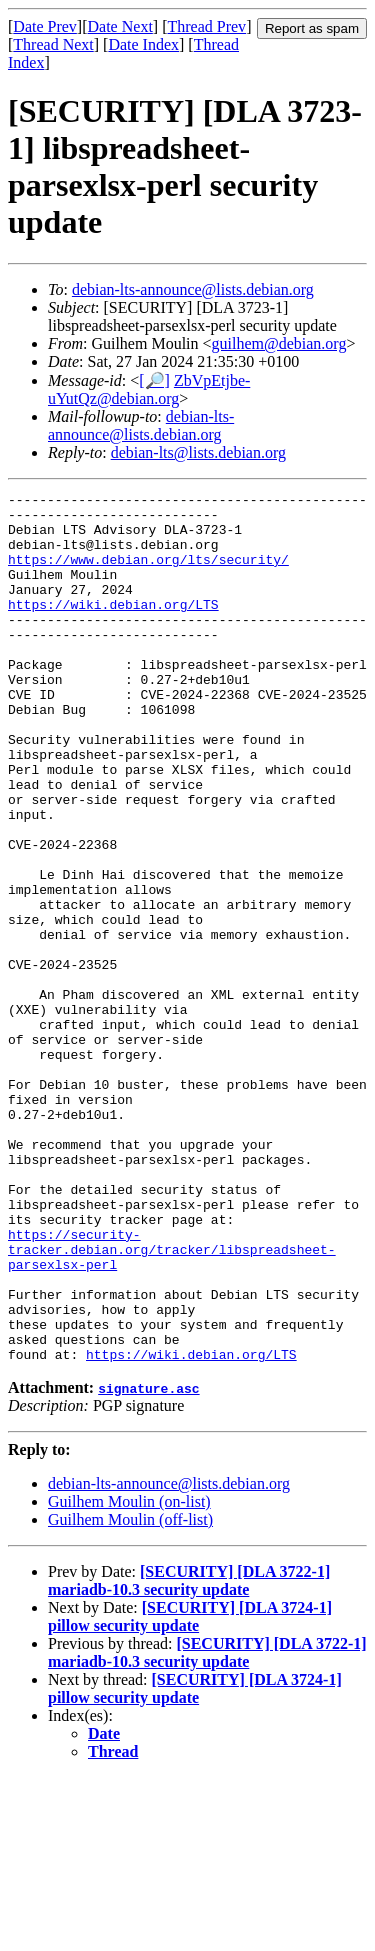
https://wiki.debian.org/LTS (113, 628)
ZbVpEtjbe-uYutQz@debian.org (149, 389)
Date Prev (45, 26)
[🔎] (154, 380)
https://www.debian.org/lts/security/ (148, 574)
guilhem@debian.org (279, 343)
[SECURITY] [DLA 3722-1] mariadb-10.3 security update (189, 1754)
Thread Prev (206, 26)
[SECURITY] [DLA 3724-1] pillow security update (190, 1790)
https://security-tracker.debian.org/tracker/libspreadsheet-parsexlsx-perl (172, 1402)
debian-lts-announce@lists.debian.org (193, 289)
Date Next (120, 26)
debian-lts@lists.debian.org (198, 452)
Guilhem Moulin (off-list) (130, 1693)
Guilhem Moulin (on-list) (129, 1675)
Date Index (143, 44)
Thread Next (53, 44)
